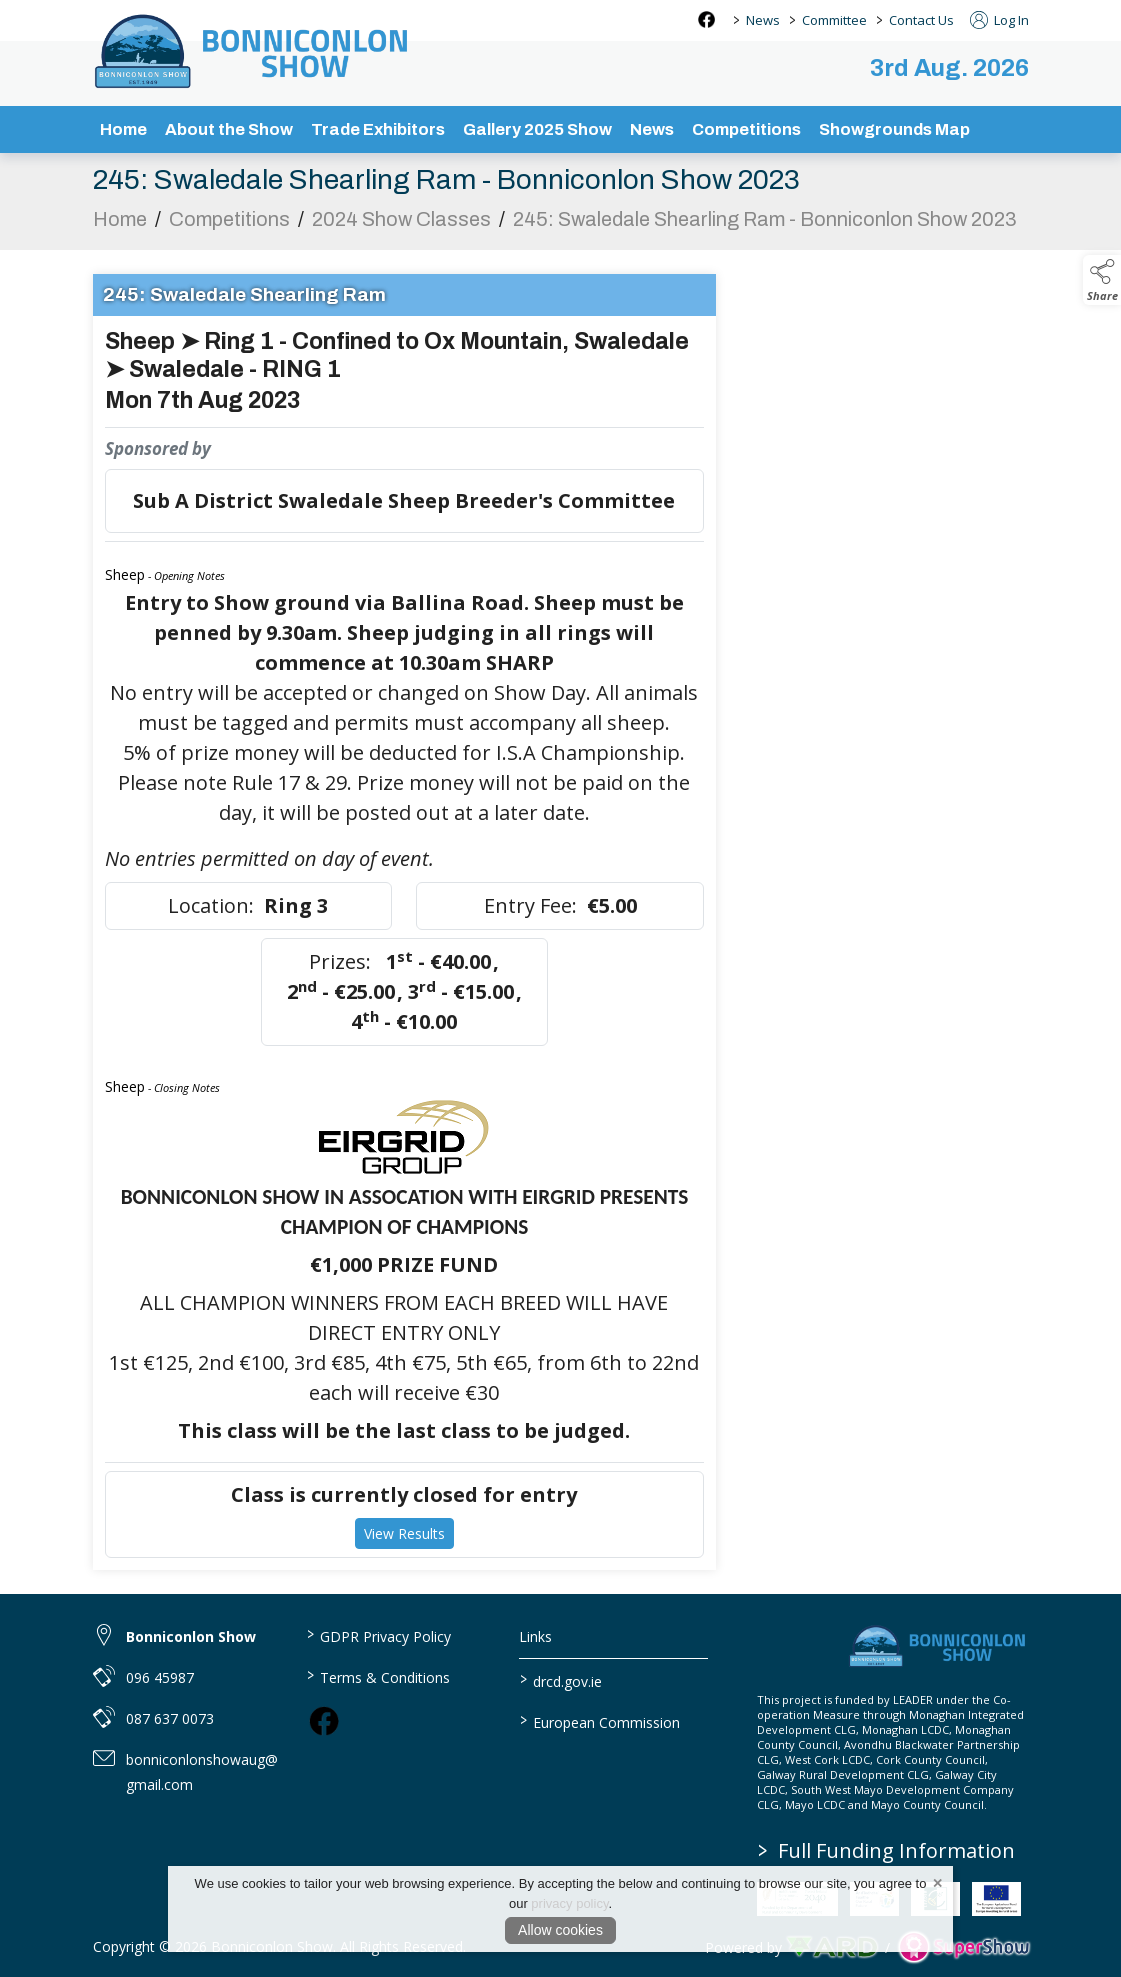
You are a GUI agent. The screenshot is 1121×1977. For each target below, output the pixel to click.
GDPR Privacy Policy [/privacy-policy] (379, 1635)
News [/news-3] (652, 129)
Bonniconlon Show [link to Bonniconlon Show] (191, 1636)
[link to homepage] (253, 51)
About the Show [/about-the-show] (229, 129)
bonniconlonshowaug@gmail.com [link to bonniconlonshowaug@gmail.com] (202, 1772)
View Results (404, 1539)
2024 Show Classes (401, 225)
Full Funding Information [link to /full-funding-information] (886, 1850)
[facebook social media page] (706, 19)
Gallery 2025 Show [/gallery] (537, 129)
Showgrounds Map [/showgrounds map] (894, 129)
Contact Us (921, 20)
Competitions (229, 225)
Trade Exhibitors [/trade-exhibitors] (378, 129)
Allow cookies (560, 1930)
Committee (834, 20)
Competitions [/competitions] (746, 129)
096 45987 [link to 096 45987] (160, 1677)
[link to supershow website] (963, 1947)
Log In (999, 20)
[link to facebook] (324, 1721)
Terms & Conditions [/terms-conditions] (378, 1676)
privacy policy (569, 1903)
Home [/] (123, 129)
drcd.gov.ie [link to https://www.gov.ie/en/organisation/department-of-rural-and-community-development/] (561, 1680)
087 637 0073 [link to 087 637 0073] (170, 1718)
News (763, 20)
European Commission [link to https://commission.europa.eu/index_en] (600, 1721)
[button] (1102, 280)
